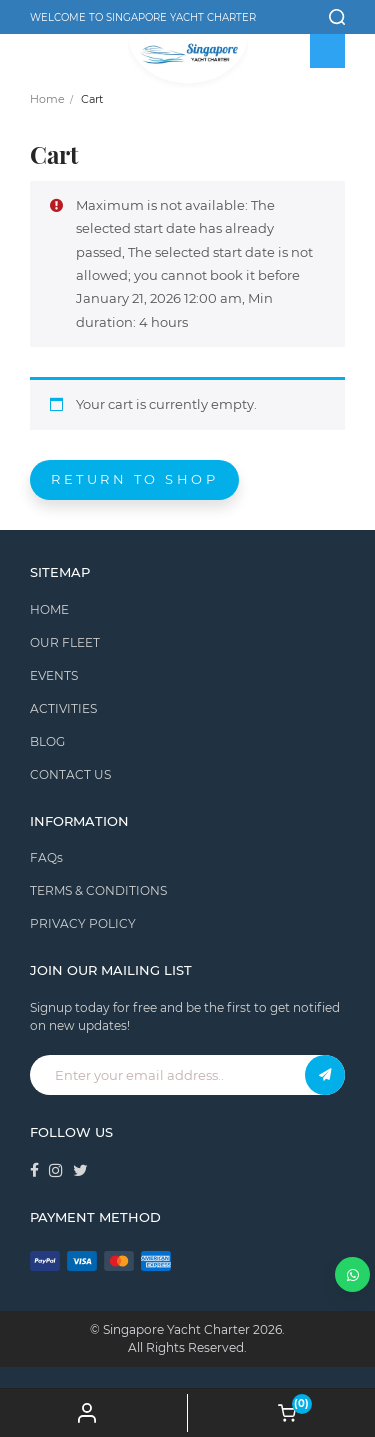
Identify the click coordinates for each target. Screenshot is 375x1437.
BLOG (47, 741)
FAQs (46, 857)
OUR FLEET (65, 642)
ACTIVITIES (63, 708)
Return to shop (134, 479)
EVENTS (54, 675)
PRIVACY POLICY (83, 923)
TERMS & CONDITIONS (98, 890)
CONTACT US (70, 774)
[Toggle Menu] (328, 51)
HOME (49, 609)
